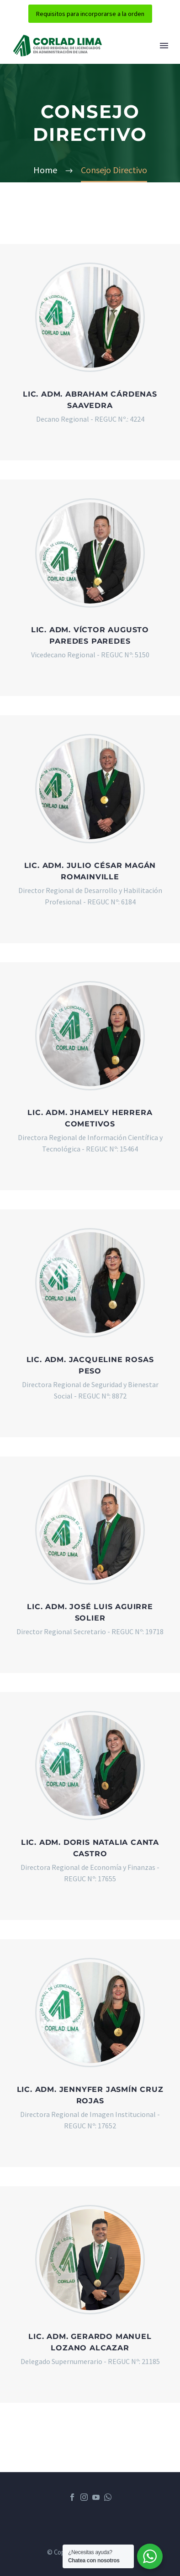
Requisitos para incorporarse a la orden (90, 14)
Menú (164, 45)
